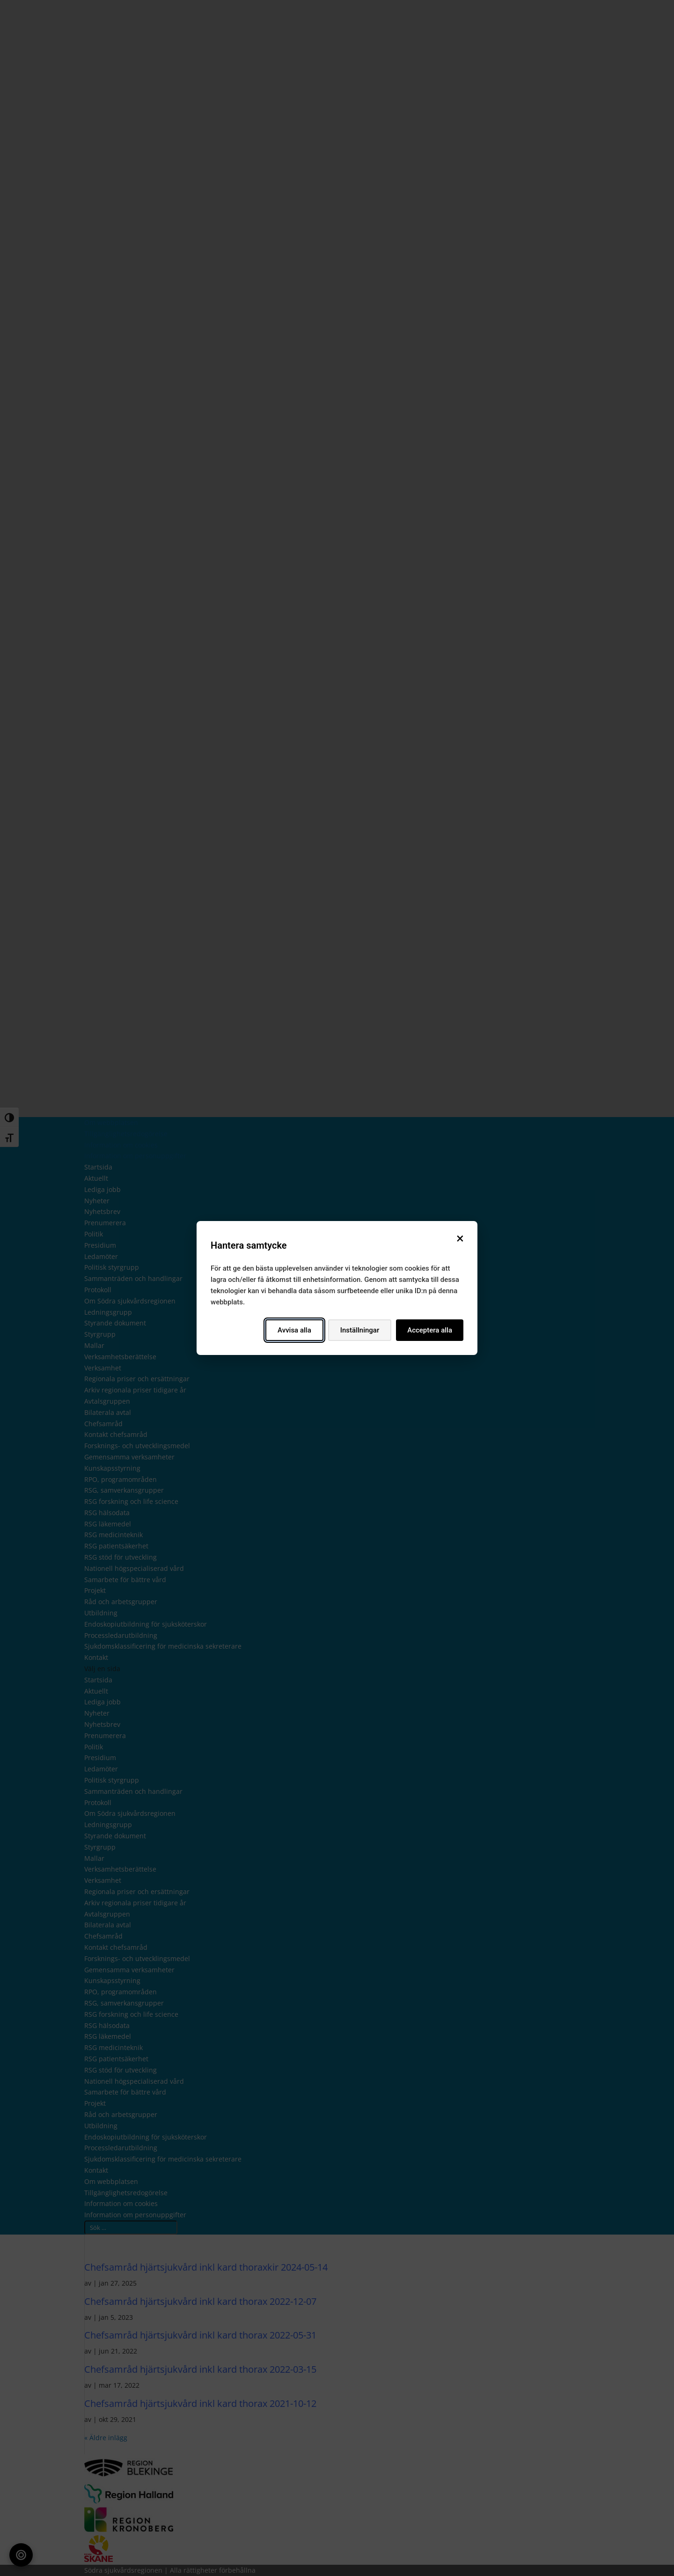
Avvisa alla (294, 1330)
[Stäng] (460, 1238)
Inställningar (359, 1330)
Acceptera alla (429, 1330)
